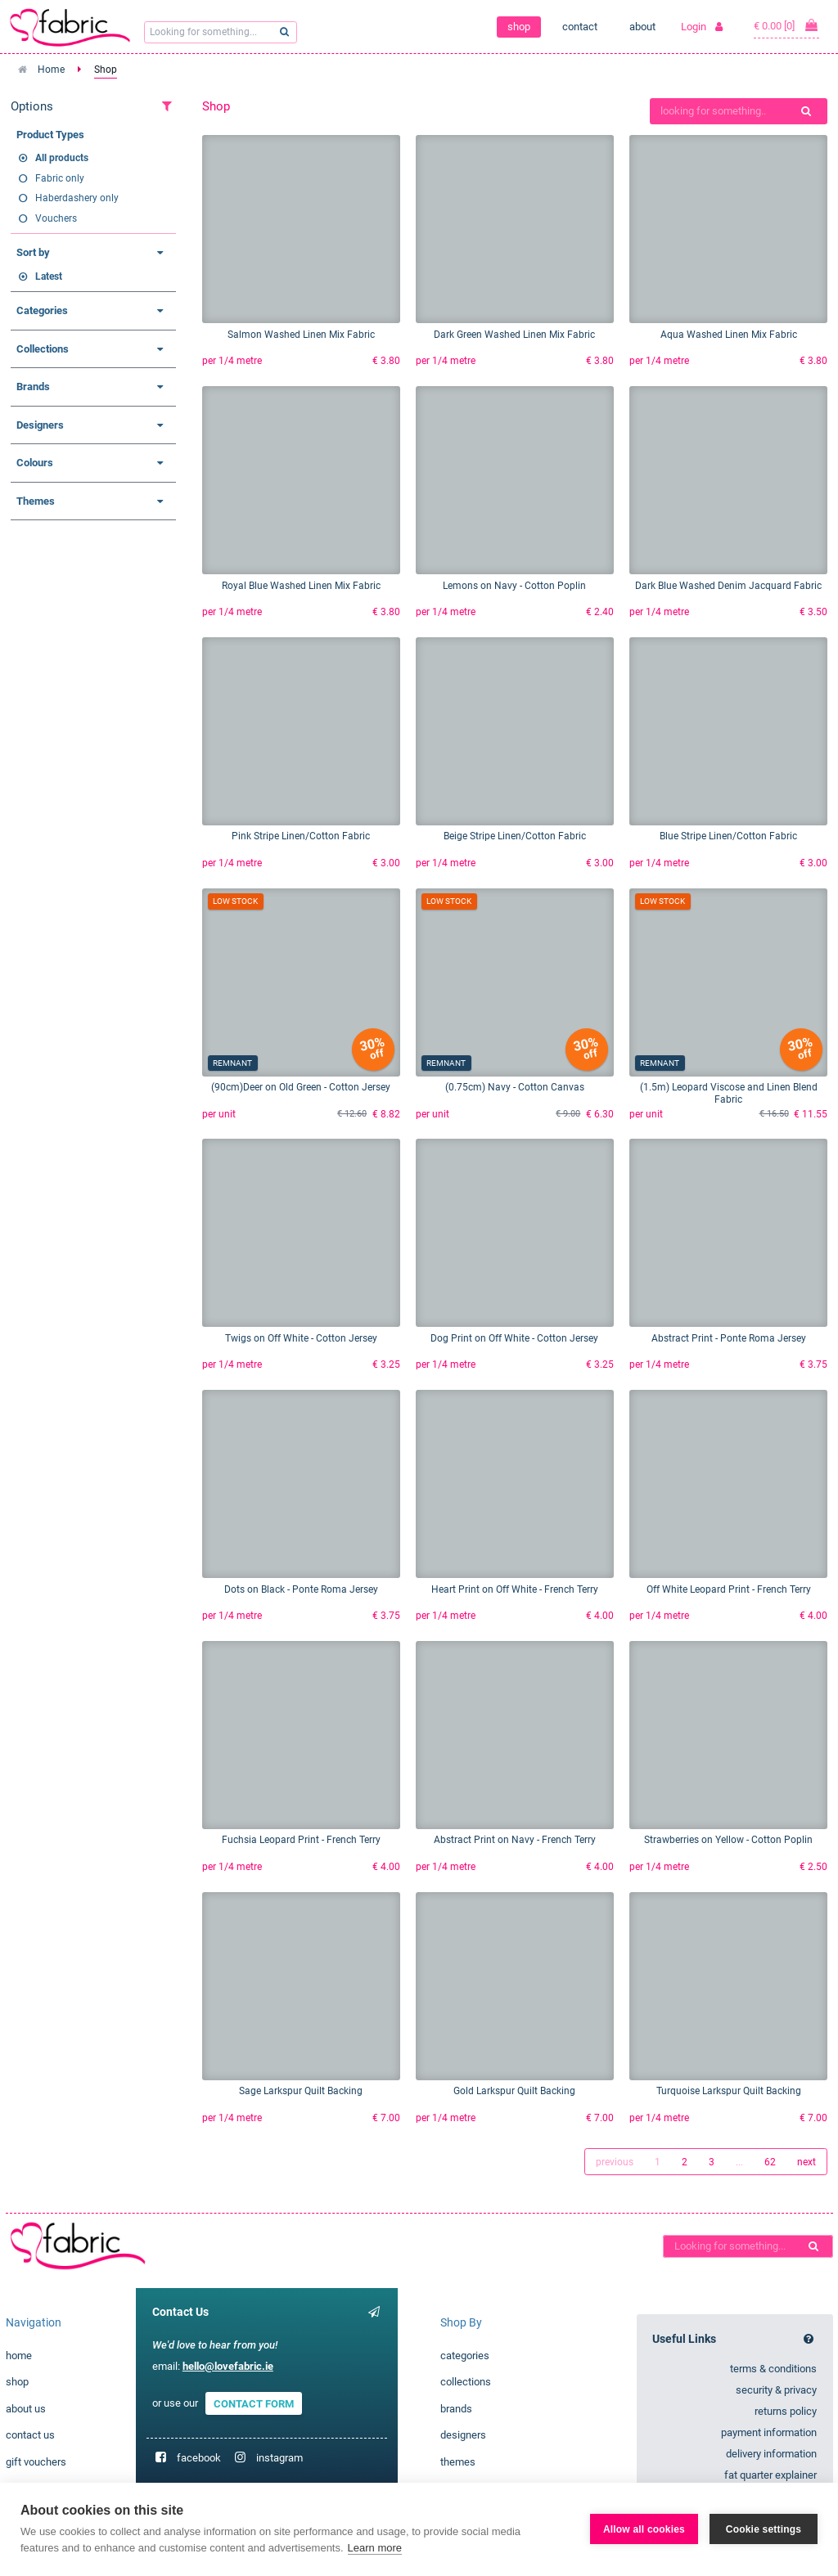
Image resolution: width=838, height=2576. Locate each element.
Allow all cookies (644, 2529)
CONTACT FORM (254, 2403)
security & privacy (776, 2390)
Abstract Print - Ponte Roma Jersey (728, 1338)
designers (463, 2435)
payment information (769, 2432)
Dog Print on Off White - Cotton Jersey (514, 1338)
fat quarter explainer (770, 2475)
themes (457, 2462)
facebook (199, 2458)
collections (465, 2382)
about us (26, 2409)
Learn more (375, 2548)
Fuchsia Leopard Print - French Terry (301, 1839)
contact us (30, 2435)
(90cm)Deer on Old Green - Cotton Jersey (300, 1087)
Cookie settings (763, 2529)
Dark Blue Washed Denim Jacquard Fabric (728, 585)
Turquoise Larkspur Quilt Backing (728, 2091)
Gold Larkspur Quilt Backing (514, 2091)
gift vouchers (36, 2462)
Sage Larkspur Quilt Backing (301, 2091)
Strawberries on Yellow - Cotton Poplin (728, 1839)
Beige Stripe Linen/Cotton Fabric (515, 836)
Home (51, 69)
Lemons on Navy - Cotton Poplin (514, 585)
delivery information (771, 2454)
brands (456, 2409)
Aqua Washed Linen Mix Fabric (728, 334)
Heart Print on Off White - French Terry (514, 1589)
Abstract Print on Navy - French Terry (515, 1839)
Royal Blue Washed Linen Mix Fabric (301, 585)
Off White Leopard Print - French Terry (729, 1589)
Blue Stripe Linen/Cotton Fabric (728, 836)
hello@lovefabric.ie (227, 2366)
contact (579, 26)
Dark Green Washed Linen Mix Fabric (514, 334)
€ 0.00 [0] (786, 25)
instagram (279, 2458)
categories (464, 2355)
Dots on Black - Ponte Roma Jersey (301, 1589)
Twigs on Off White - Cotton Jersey (301, 1338)
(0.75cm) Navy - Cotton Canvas (514, 1087)
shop (518, 26)
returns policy (786, 2411)
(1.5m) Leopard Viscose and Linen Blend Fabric (729, 1093)
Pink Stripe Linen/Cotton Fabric (301, 836)
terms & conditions (773, 2368)
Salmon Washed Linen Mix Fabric (301, 334)
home (19, 2355)
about (642, 26)
